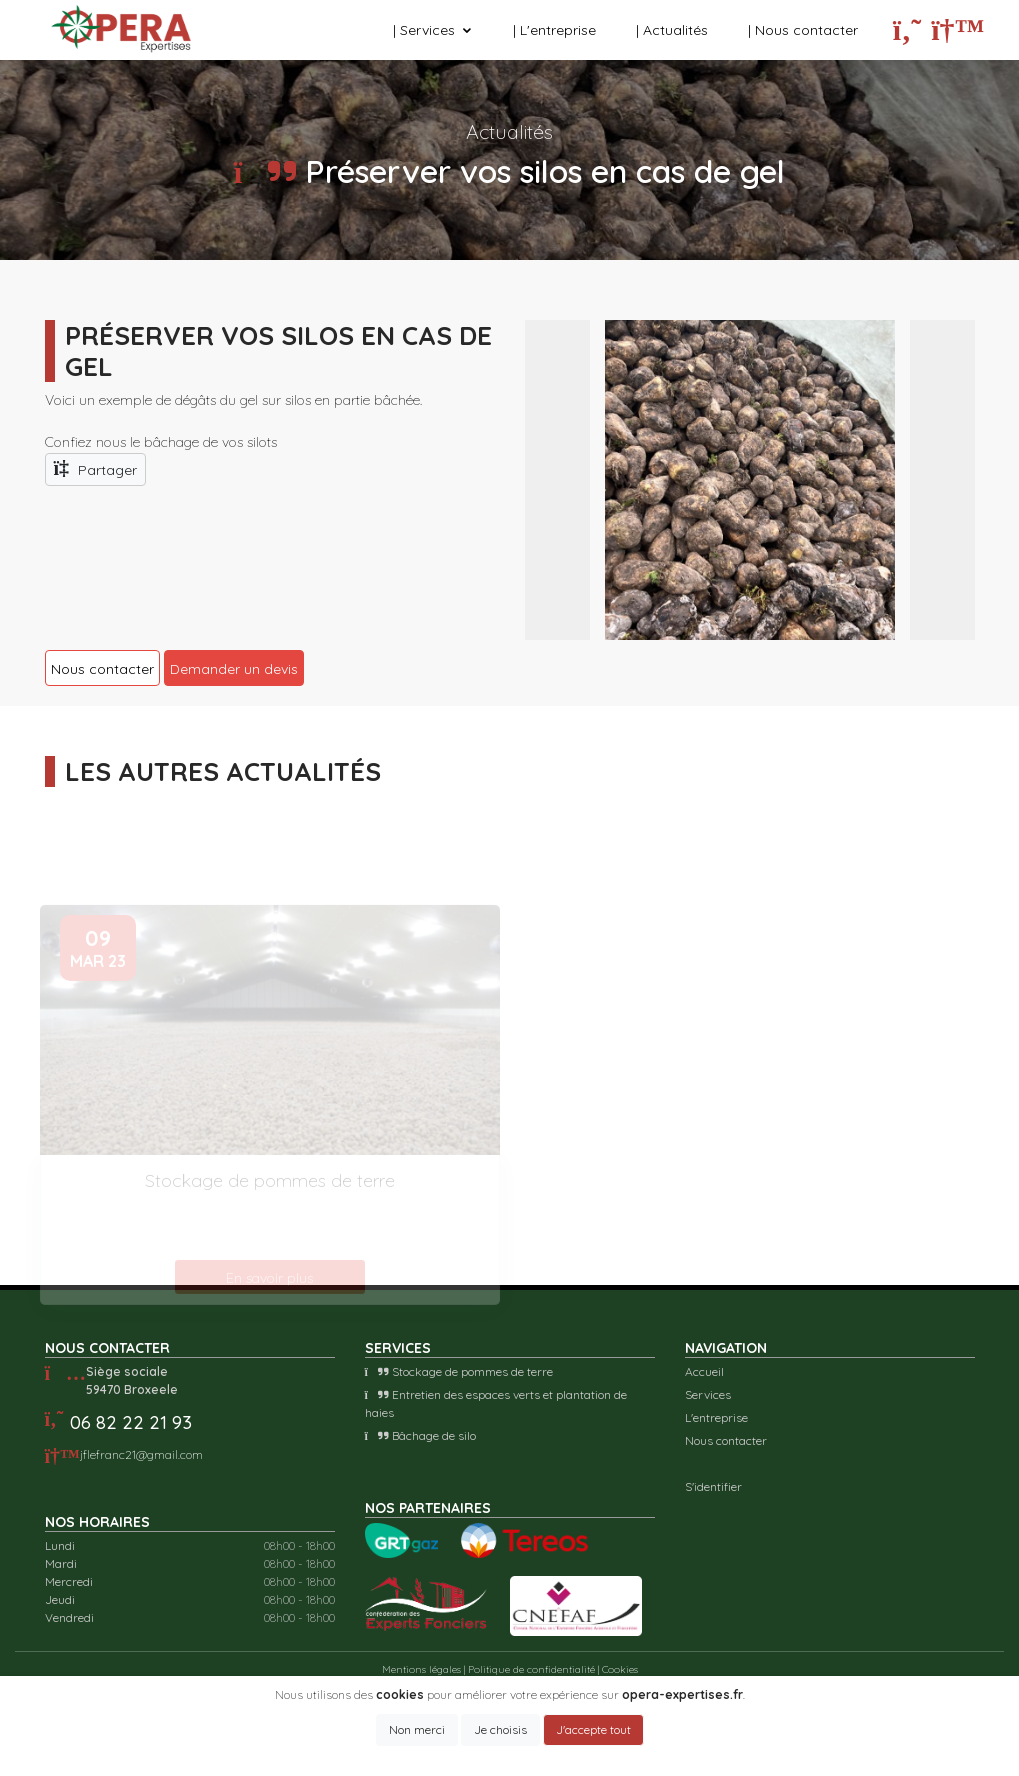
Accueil (704, 1371)
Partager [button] (96, 468)
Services (708, 1394)
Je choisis (500, 1729)
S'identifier (713, 1486)
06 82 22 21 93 (131, 1422)
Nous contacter (726, 1440)
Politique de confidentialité (531, 1669)
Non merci (417, 1729)
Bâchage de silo (420, 1435)
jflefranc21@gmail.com (141, 1454)
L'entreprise (716, 1417)
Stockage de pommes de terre (459, 1371)
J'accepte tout (593, 1729)
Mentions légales (421, 1669)
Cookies (620, 1669)
